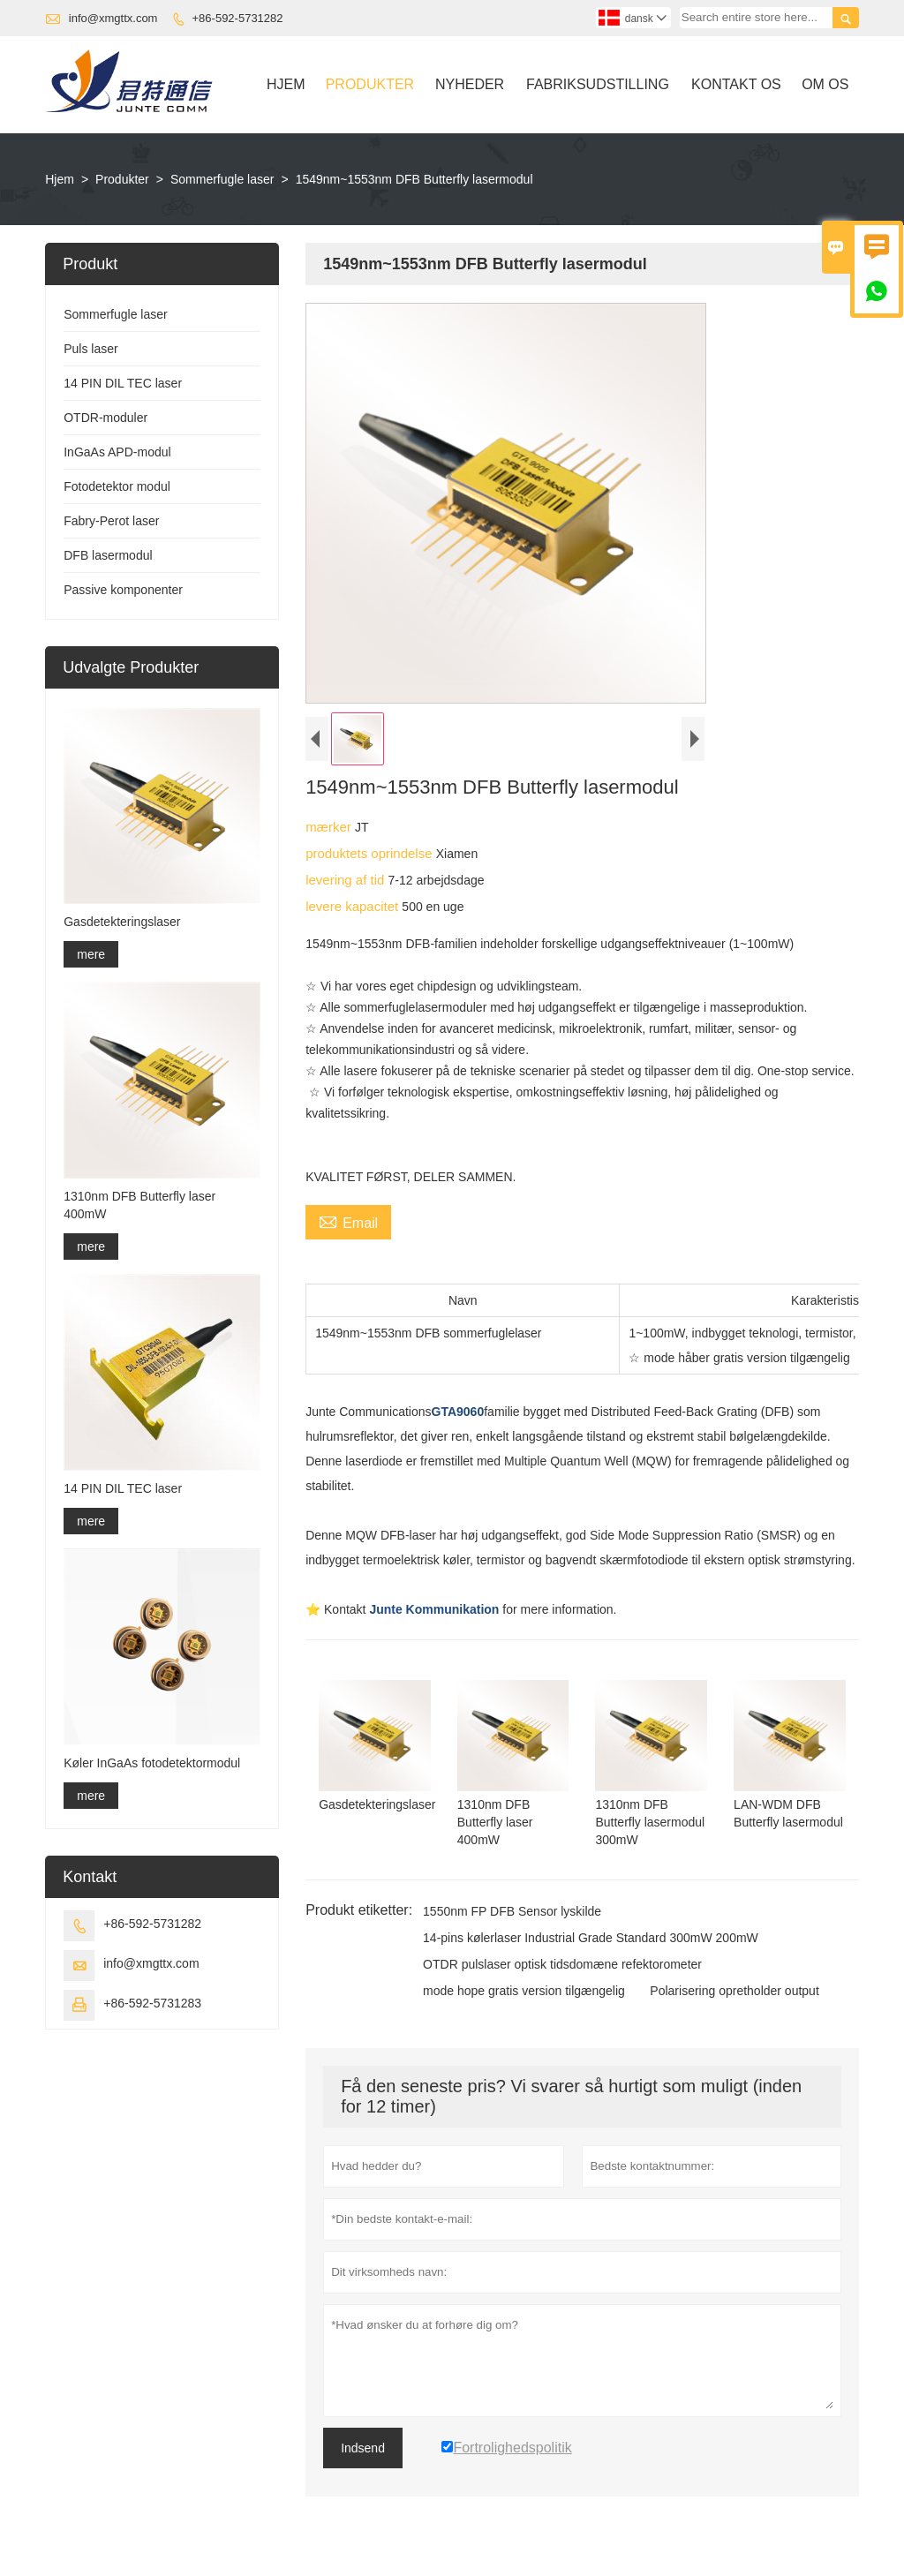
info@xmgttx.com (113, 18)
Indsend (363, 2448)
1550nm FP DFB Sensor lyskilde (512, 1911)
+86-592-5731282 (237, 18)
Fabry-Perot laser (111, 521)
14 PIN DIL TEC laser (123, 383)
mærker (330, 826)
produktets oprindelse (370, 853)
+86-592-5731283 (152, 2003)
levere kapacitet (353, 906)
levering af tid (346, 879)
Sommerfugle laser (222, 179)
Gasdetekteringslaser (122, 922)
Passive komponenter (123, 590)
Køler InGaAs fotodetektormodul (152, 1763)
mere (91, 954)
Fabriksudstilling (597, 84)
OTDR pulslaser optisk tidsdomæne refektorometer (562, 1964)
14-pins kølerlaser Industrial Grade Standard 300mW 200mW (590, 1938)
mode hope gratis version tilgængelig (524, 1991)
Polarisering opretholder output (734, 1991)
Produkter (370, 84)
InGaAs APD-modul (117, 452)
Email (348, 1221)
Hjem (286, 84)
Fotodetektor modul (117, 486)
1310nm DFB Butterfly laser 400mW (139, 1205)
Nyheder (469, 84)
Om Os (825, 84)
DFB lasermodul (108, 555)
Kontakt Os (736, 84)
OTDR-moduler (105, 418)
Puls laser (90, 349)
